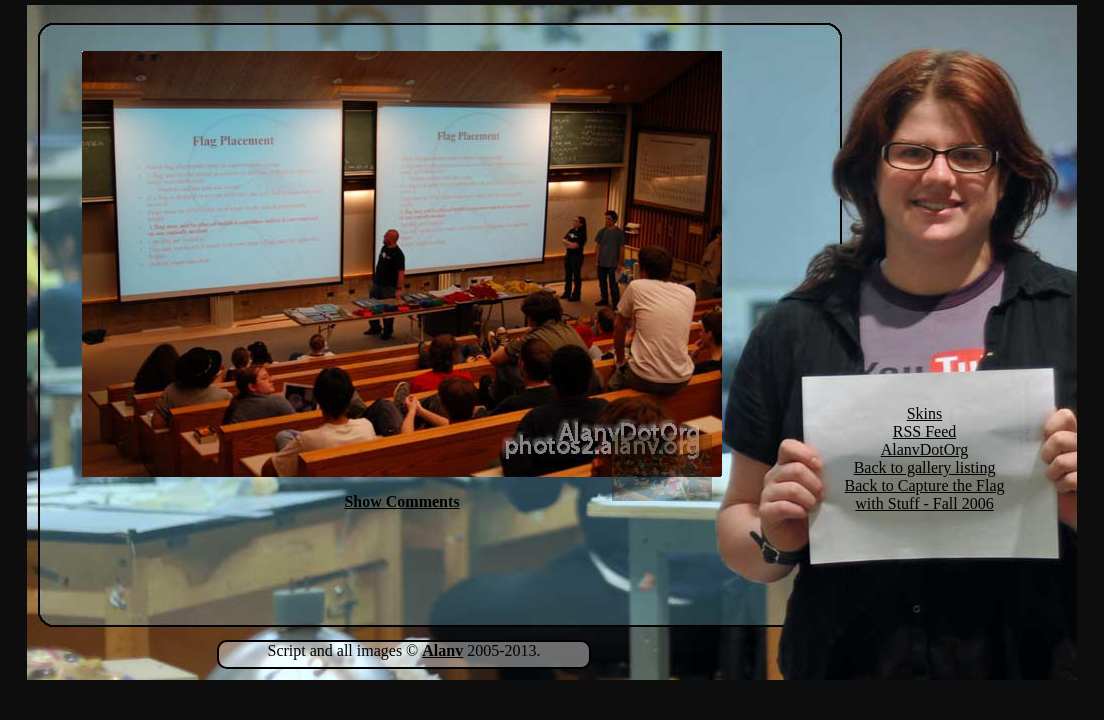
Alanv (442, 650)
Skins (925, 413)
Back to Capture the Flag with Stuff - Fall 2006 (925, 494)
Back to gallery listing (925, 467)
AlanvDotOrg (925, 449)
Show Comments (401, 501)
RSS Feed (925, 431)
